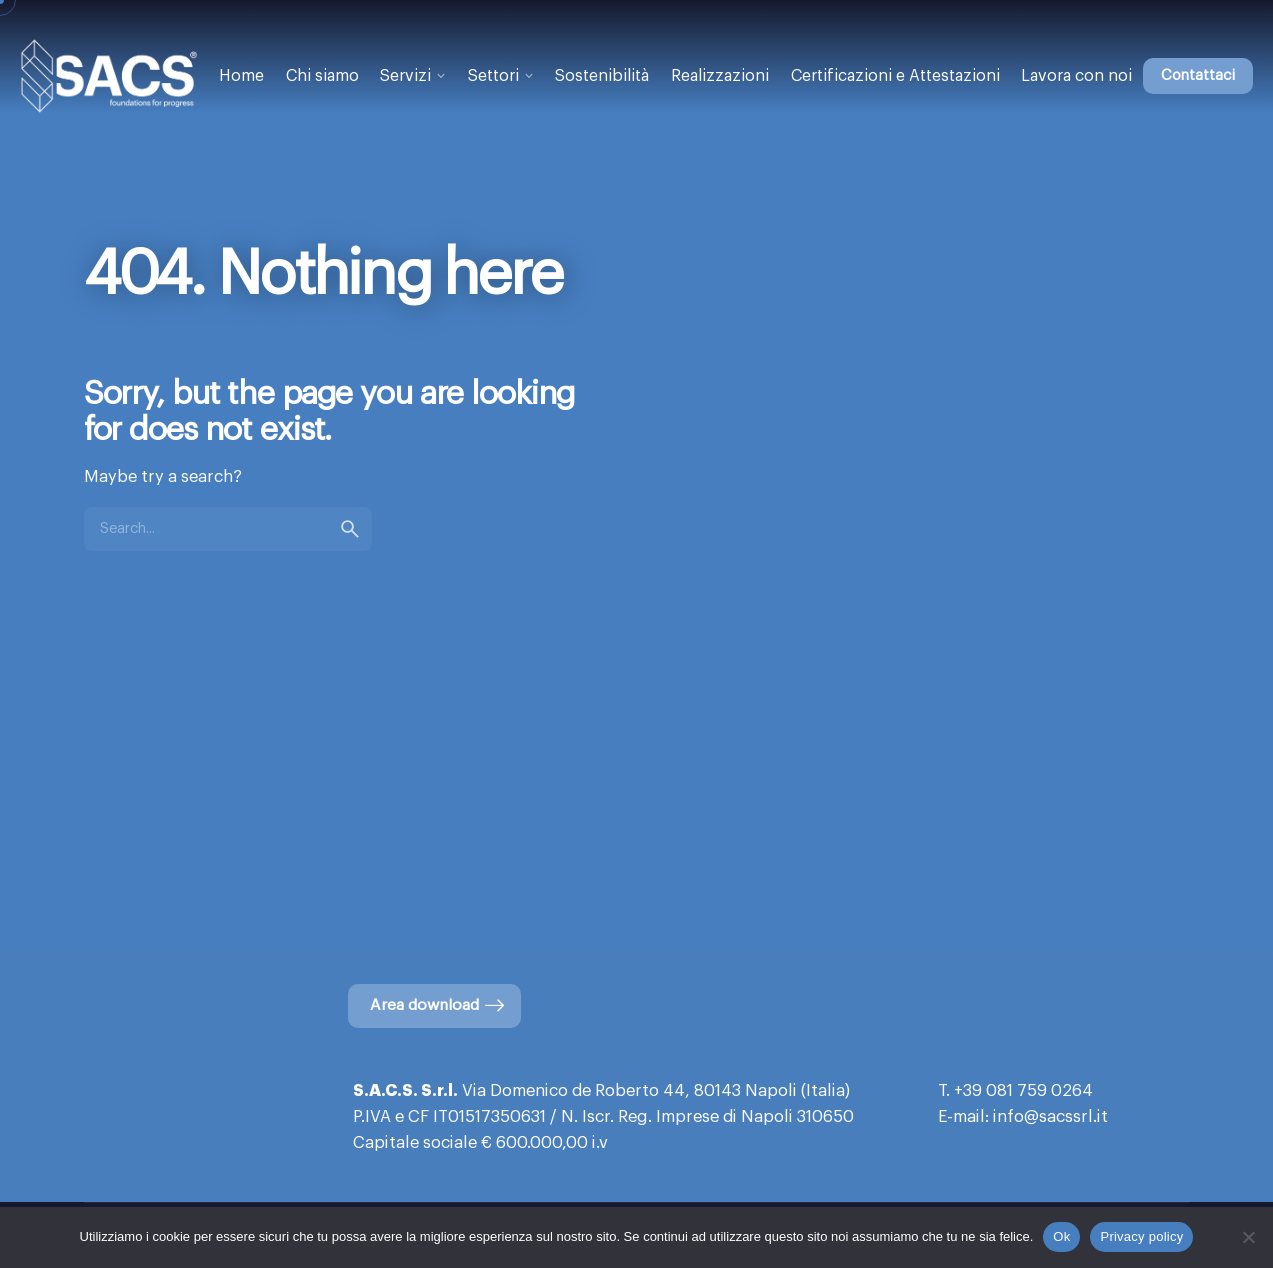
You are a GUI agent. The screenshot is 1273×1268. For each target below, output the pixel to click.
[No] (1248, 1237)
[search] (350, 529)
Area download (438, 1006)
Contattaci (1198, 75)
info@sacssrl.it (1050, 1117)
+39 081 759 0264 (1023, 1091)
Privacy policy (1141, 1236)
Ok (1061, 1236)
